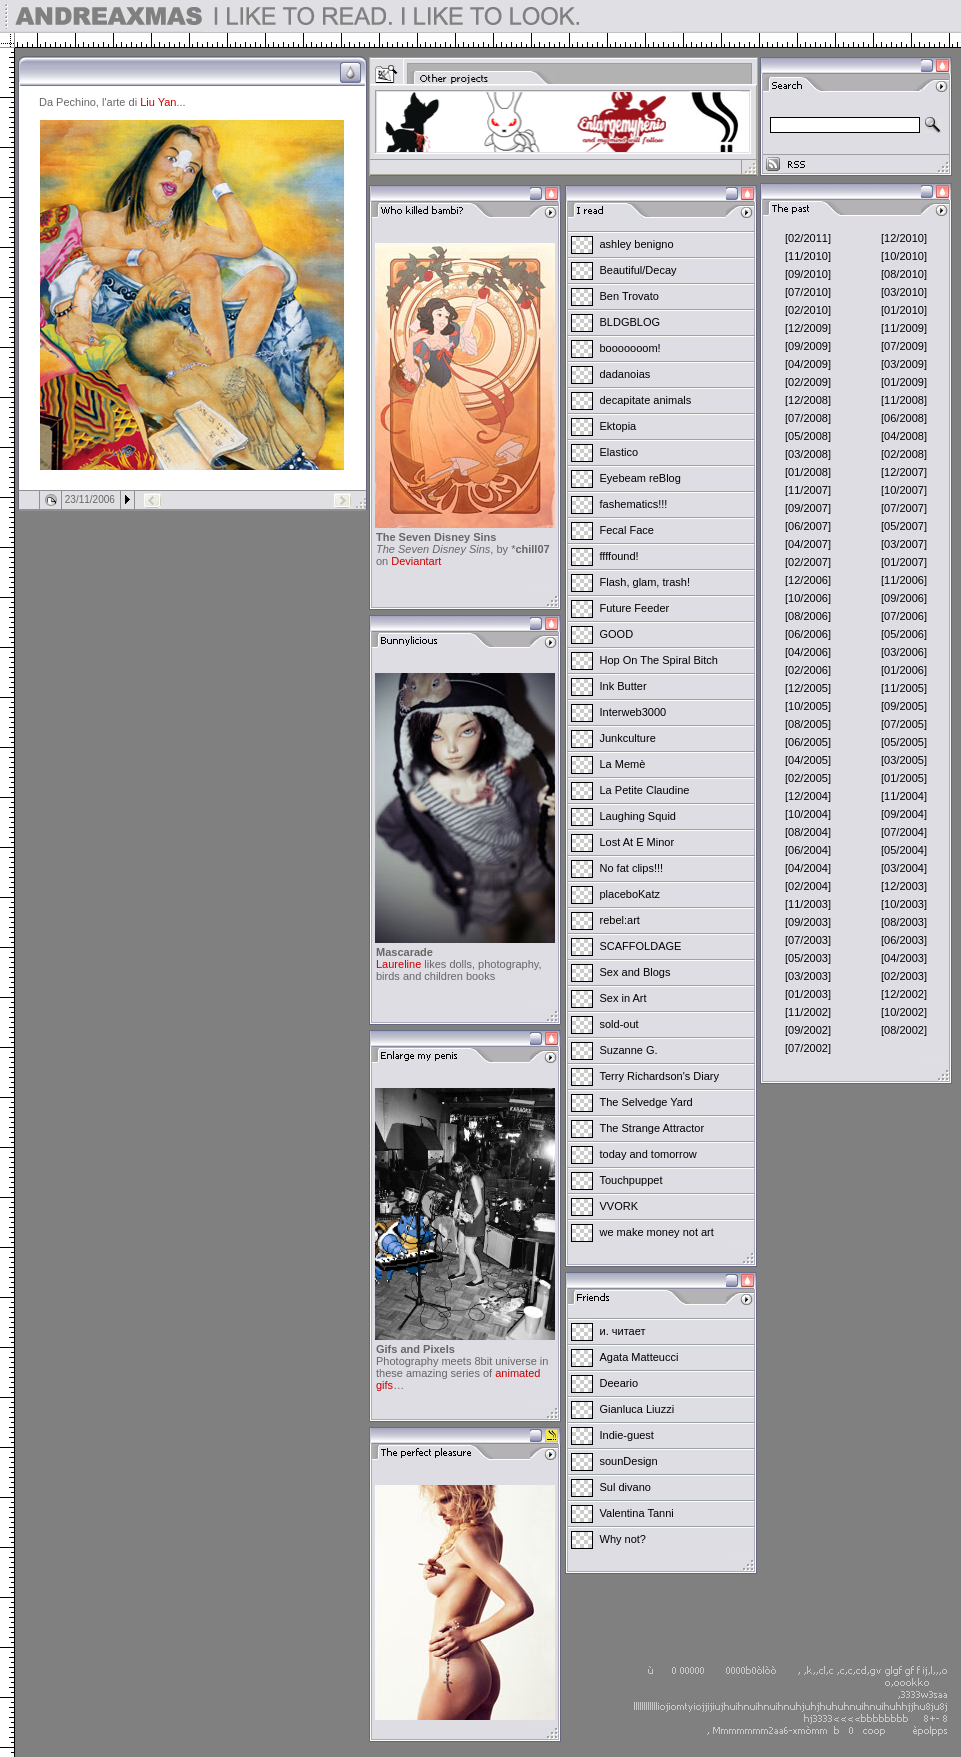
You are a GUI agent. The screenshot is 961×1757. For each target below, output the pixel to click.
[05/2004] (904, 850)
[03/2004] (904, 868)
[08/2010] (904, 274)
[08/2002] (904, 1030)
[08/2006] (808, 616)
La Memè (623, 764)
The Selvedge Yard (646, 1102)
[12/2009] (808, 328)
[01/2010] (904, 310)
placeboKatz (630, 894)
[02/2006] (808, 670)
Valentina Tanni (637, 1513)
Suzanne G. (629, 1050)
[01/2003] (808, 994)
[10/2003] (904, 904)
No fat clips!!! (632, 868)
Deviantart (416, 561)
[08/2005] (808, 724)
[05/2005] (904, 742)
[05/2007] (904, 526)
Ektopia (618, 426)
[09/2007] (808, 508)
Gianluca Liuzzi (637, 1409)
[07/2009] (904, 346)
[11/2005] (904, 688)
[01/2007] (904, 562)
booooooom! (630, 348)
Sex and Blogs (635, 972)
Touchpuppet (631, 1180)
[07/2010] (808, 292)
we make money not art (657, 1232)
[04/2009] (808, 364)
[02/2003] (904, 976)
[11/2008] (904, 400)
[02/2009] (808, 382)
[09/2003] (808, 922)
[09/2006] (904, 598)
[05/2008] (808, 436)
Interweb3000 (633, 712)
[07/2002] (808, 1048)
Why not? (623, 1539)
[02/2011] (808, 238)
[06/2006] (808, 634)
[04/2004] (808, 868)
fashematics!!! (634, 504)
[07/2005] (904, 724)
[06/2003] (904, 940)
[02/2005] (808, 778)
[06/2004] (808, 850)
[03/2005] (904, 760)
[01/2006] (904, 670)
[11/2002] (808, 1012)
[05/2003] (808, 958)
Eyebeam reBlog (640, 478)
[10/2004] (808, 814)
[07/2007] (904, 508)
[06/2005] (808, 742)
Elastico (619, 452)
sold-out (619, 1024)
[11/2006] (904, 580)
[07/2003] (808, 940)
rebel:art (620, 920)
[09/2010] (808, 274)
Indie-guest (627, 1435)
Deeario (619, 1383)
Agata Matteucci (639, 1357)
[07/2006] (904, 616)
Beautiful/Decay (638, 270)
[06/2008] (904, 418)
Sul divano (625, 1487)
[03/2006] (904, 652)
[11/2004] (904, 796)
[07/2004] (904, 832)
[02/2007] (808, 562)
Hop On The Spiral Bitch (659, 660)
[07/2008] (808, 418)
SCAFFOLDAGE (641, 946)
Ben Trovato (629, 296)
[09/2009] (808, 346)
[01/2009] (904, 382)
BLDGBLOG (630, 322)
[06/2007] (808, 526)
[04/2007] (808, 544)
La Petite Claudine (645, 790)
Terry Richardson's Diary (659, 1076)
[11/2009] (904, 328)
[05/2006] (904, 634)
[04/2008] (904, 436)
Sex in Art (623, 998)
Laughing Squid (638, 816)
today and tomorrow (648, 1154)
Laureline (398, 964)
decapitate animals (646, 400)
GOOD (617, 634)
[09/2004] (904, 814)
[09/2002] (808, 1030)
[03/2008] (808, 454)
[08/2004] (808, 832)
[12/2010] (904, 238)
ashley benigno (637, 244)
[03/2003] (808, 976)
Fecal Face (627, 530)
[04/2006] (808, 652)
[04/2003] (904, 958)
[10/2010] (904, 256)
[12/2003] (904, 886)
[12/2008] (808, 400)
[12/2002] (904, 994)
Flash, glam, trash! (645, 582)
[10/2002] (904, 1012)
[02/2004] (808, 886)
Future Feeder (635, 608)
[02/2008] (904, 454)
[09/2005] (904, 706)
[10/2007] (904, 490)
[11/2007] (808, 490)
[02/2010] (808, 310)
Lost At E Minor (637, 842)
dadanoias (625, 374)
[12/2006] (808, 580)
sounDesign (629, 1461)
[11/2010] (808, 256)
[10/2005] (808, 706)
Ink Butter (623, 686)
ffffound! (619, 556)
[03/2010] (904, 292)
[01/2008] (808, 472)
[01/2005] (904, 778)
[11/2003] (808, 904)
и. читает (623, 1331)
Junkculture (628, 738)
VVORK (619, 1206)
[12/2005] (808, 688)
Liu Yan (158, 102)
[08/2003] (904, 922)
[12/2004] (808, 796)
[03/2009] (904, 364)
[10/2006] (808, 598)
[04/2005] (808, 760)
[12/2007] (904, 472)
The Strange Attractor (652, 1128)
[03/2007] (904, 544)
